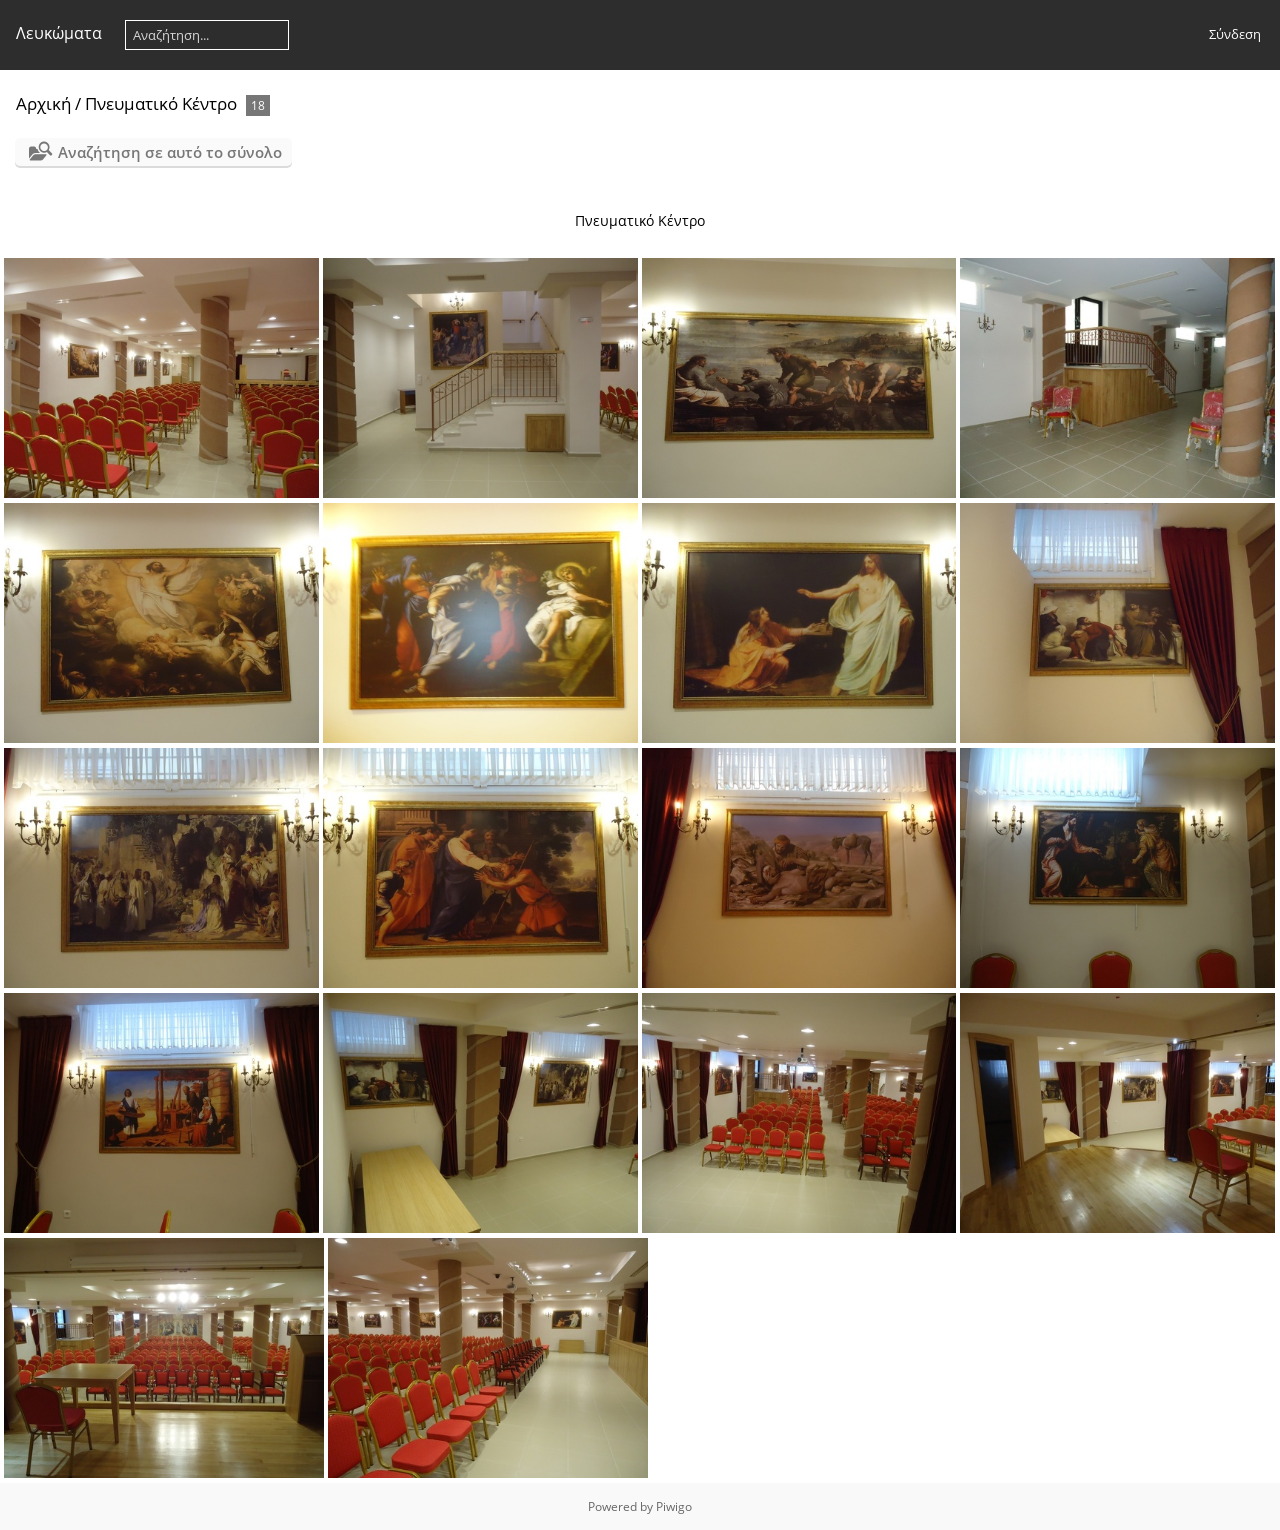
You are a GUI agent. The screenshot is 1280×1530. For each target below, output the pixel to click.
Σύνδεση (1235, 34)
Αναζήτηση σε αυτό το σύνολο (170, 152)
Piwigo (674, 1506)
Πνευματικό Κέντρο (161, 103)
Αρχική (43, 103)
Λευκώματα (59, 33)
